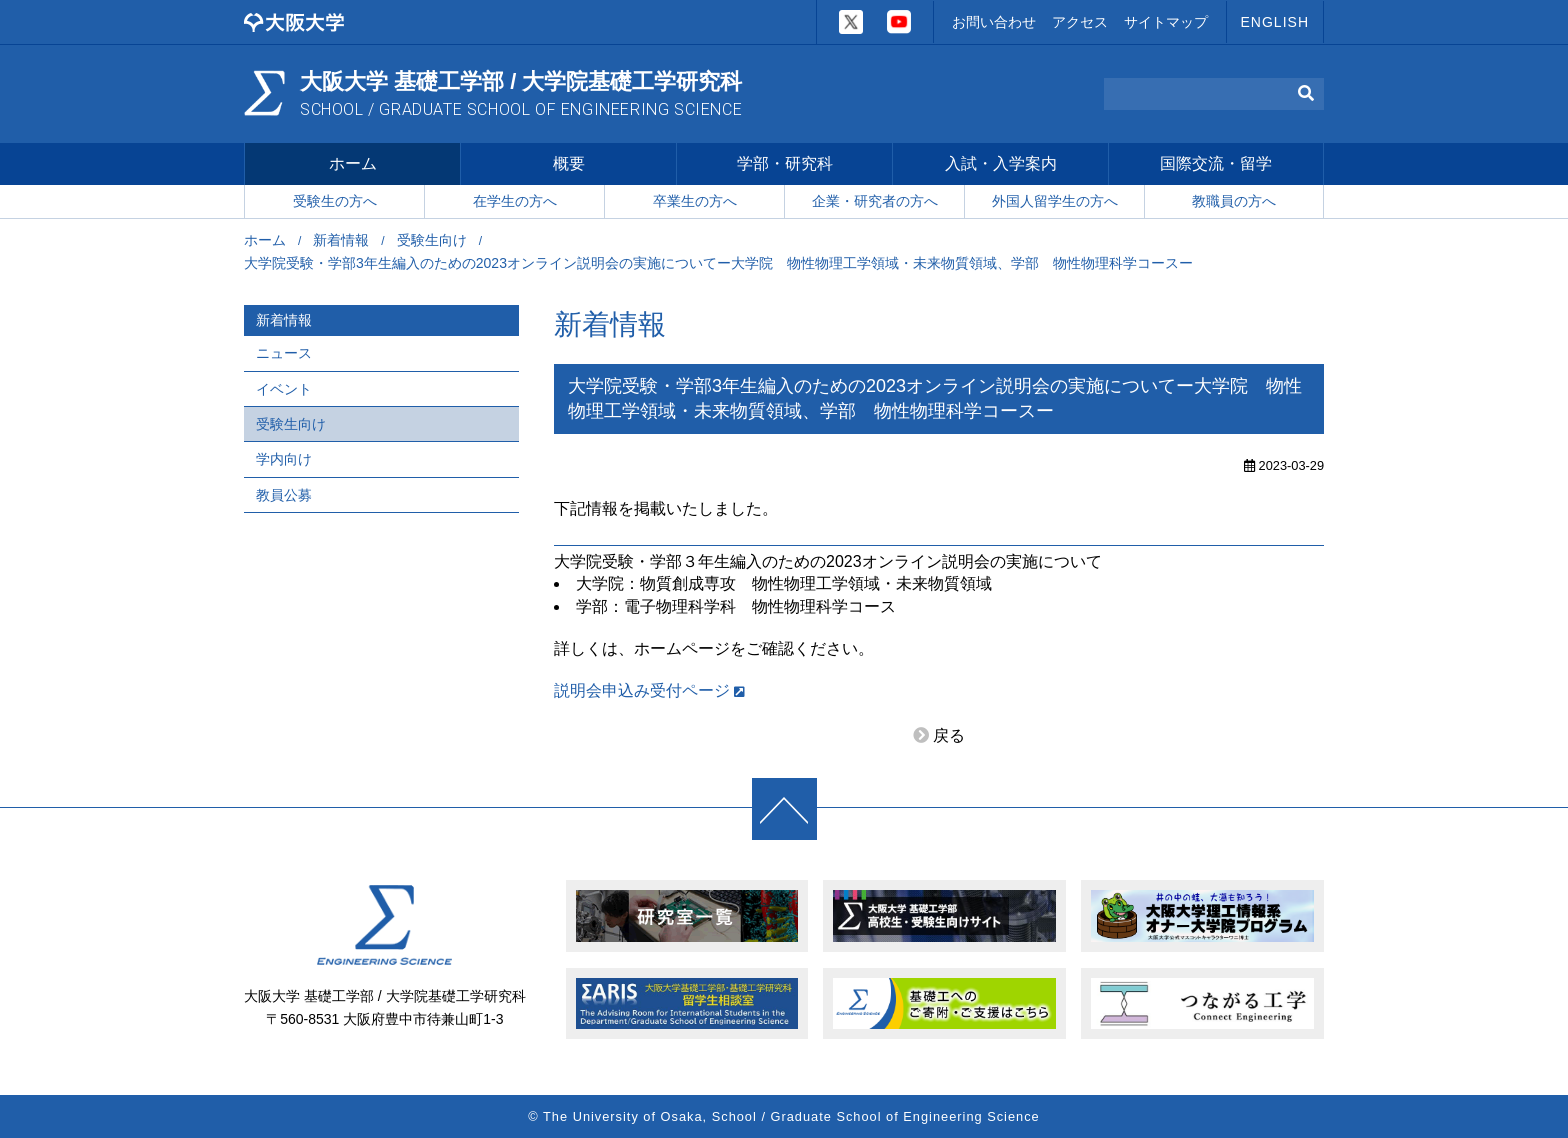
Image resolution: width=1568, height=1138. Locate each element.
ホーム (353, 163)
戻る (949, 735)
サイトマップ (1166, 22)
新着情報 (341, 240)
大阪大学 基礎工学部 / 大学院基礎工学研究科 (521, 94)
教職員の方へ (1234, 201)
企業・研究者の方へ (875, 201)
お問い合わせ (994, 22)
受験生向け (432, 240)
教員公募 (284, 495)
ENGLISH (1275, 22)
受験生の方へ (335, 201)
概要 (569, 163)
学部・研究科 (785, 163)
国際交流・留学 (1216, 163)
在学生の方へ (515, 201)
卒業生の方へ (695, 201)
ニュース (284, 353)
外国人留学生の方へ (1055, 201)
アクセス (1080, 22)
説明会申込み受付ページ (642, 690)
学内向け (284, 459)
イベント (284, 389)
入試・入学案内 (1001, 163)
